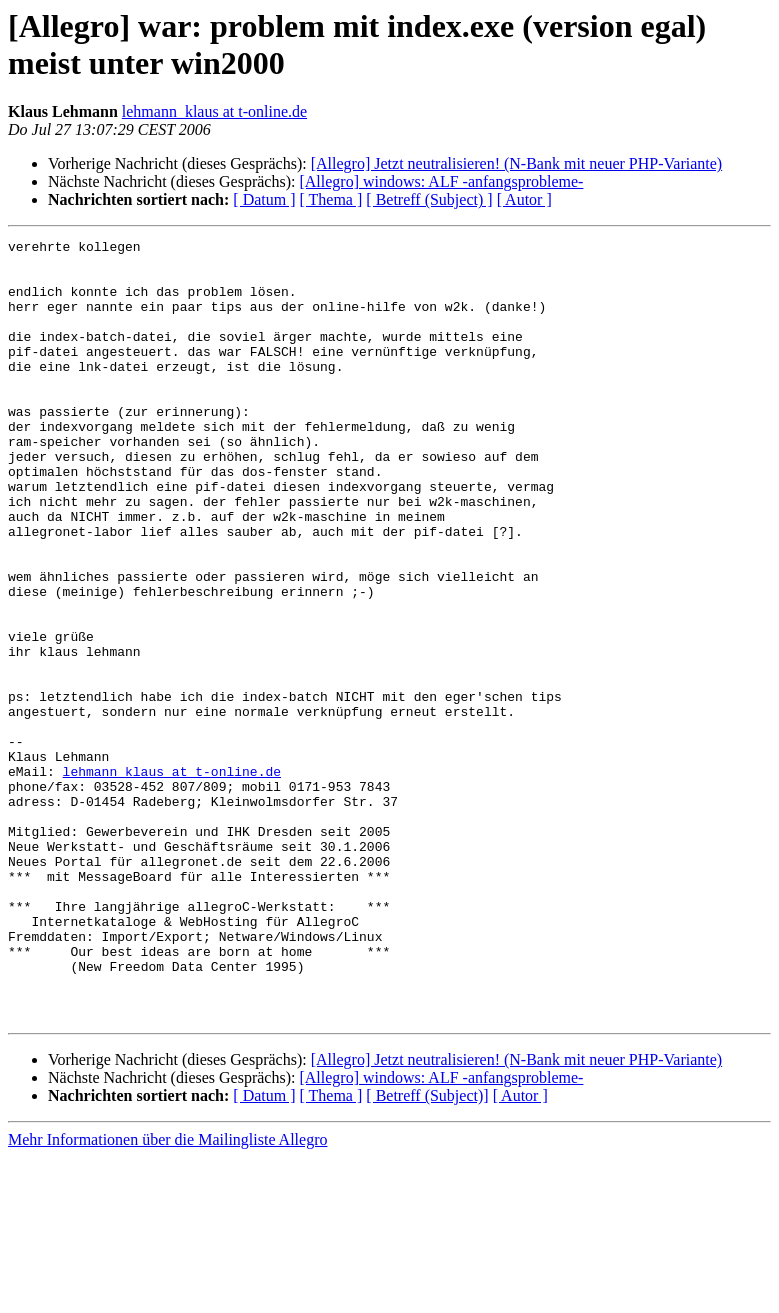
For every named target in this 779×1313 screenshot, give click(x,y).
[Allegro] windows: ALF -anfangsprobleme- (441, 181)
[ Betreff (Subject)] (427, 1251)
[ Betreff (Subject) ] (429, 199)
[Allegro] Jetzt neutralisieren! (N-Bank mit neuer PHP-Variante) (516, 163)
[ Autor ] (524, 199)
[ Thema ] (331, 199)
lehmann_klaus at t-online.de (214, 111)
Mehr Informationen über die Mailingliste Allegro (167, 1295)
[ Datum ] (264, 199)
